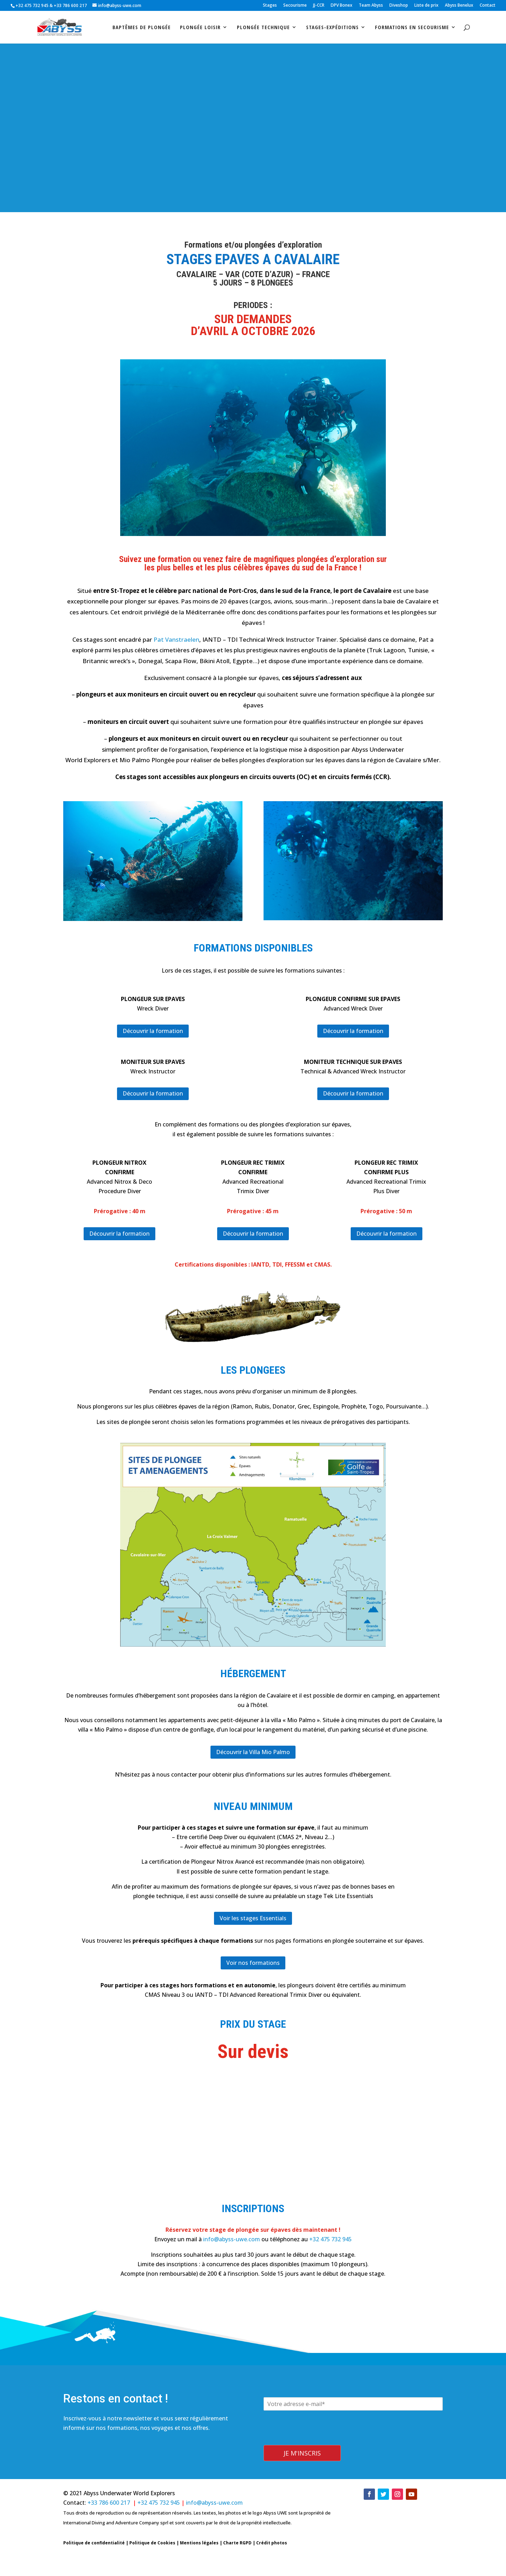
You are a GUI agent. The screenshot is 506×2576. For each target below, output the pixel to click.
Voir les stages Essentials (253, 1918)
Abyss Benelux (459, 5)
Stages (270, 5)
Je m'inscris (302, 2453)
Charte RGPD (237, 2543)
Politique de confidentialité (94, 2543)
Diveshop (398, 5)
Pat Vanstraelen (176, 639)
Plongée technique (263, 28)
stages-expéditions (332, 28)
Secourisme (295, 5)
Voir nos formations (253, 1963)
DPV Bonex (341, 5)
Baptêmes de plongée (141, 28)
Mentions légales (199, 2543)
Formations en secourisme (412, 28)
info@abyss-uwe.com (231, 2239)
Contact (487, 5)
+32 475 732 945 (31, 5)
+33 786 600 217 (71, 5)
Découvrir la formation (153, 1031)
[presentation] (317, 2440)
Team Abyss (371, 5)
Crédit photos (271, 2543)
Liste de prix (426, 5)
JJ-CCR (318, 5)
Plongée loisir (200, 28)
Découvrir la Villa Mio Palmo (253, 1752)
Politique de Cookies (152, 2543)
